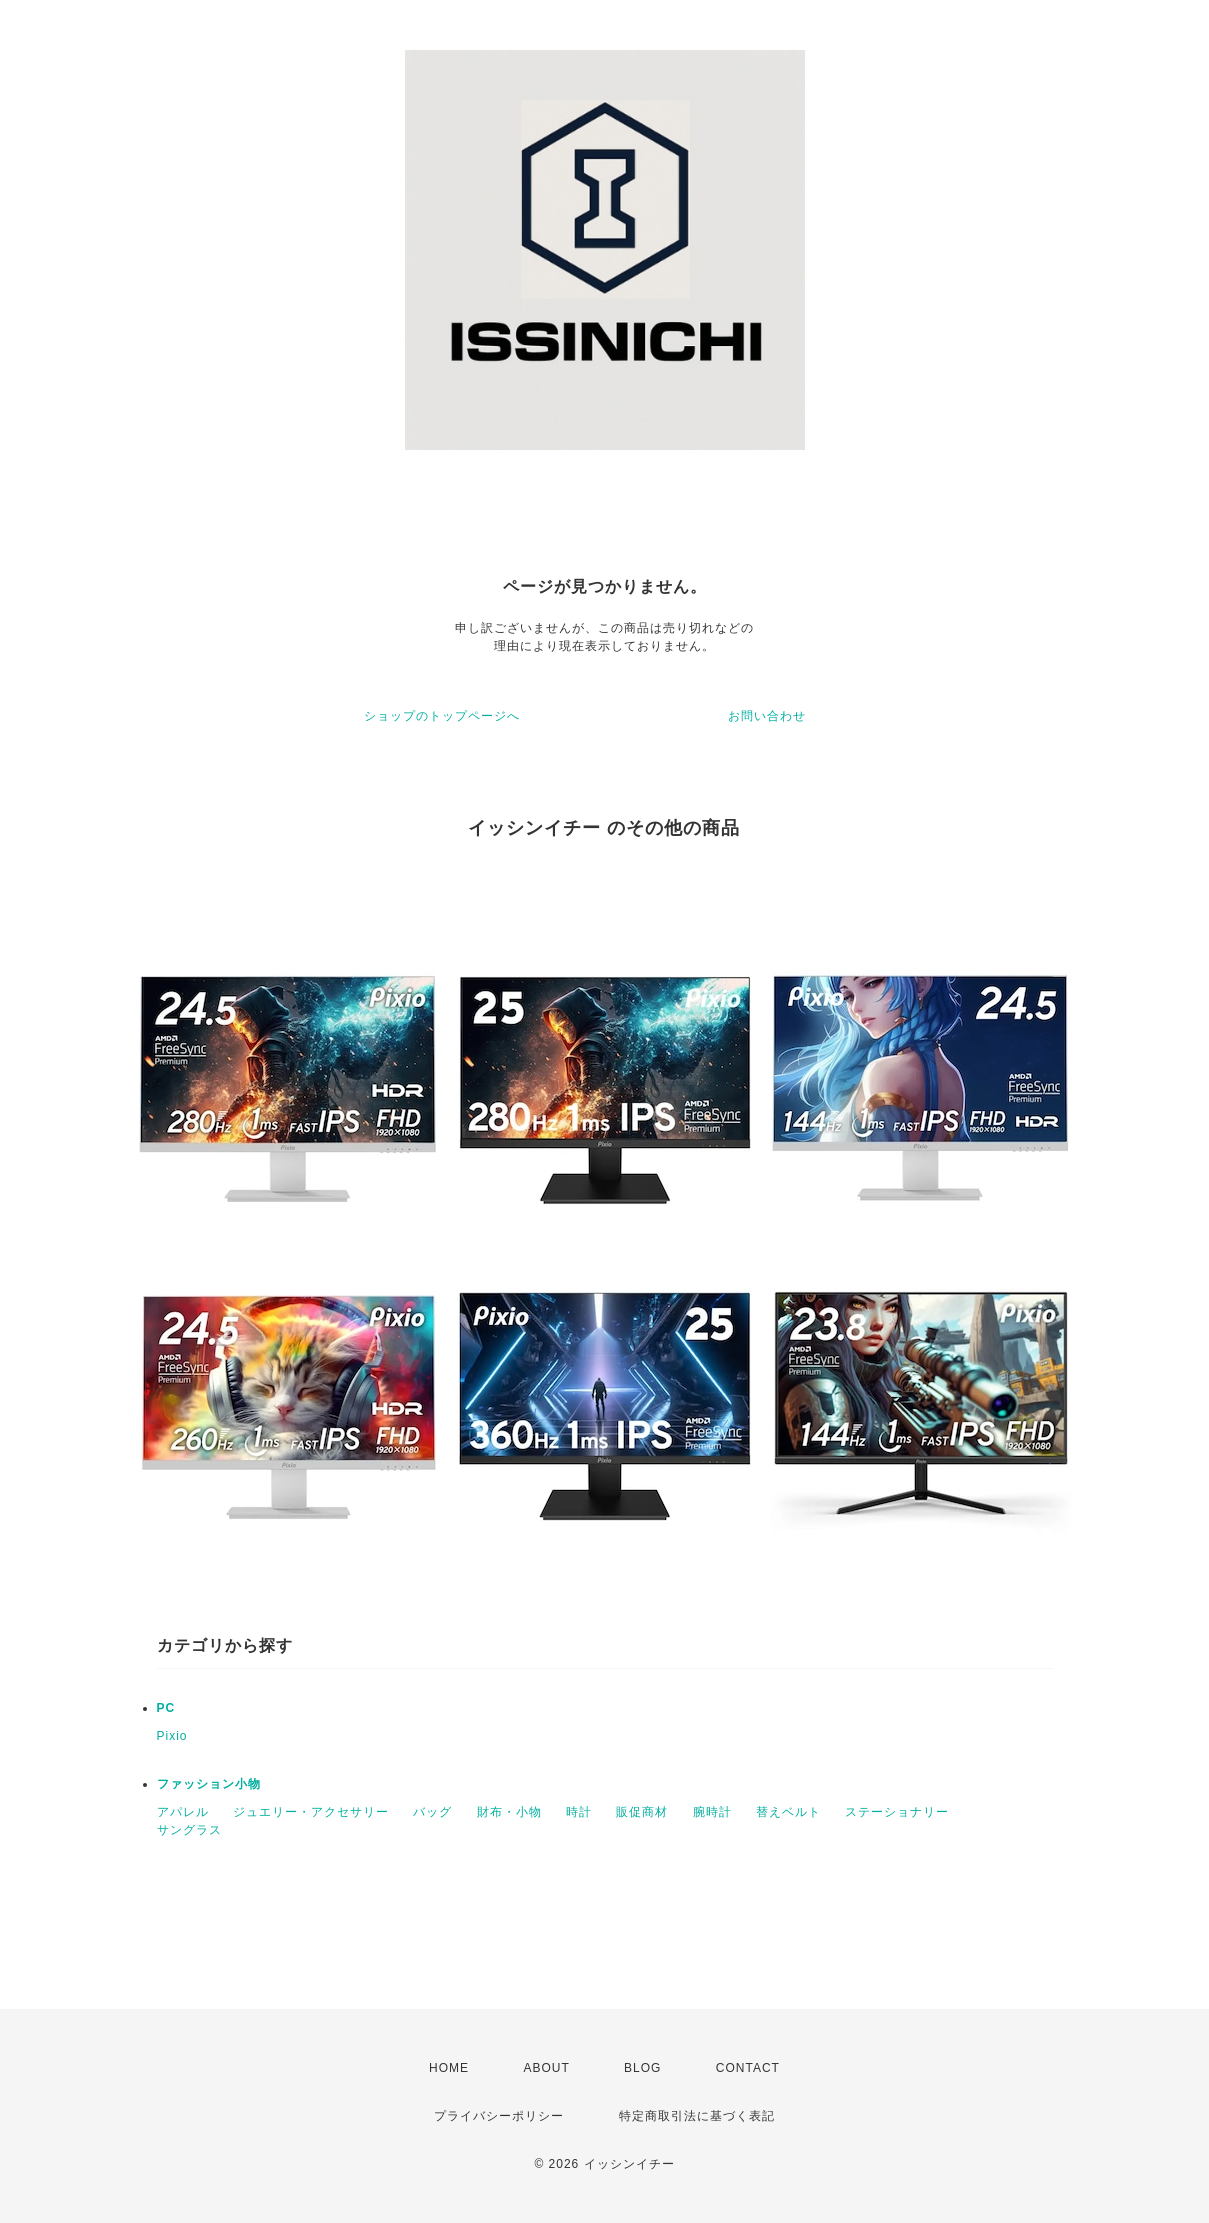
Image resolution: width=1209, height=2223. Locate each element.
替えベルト (788, 1812)
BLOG (642, 2068)
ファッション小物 (209, 1784)
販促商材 (642, 1812)
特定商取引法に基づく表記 (697, 2116)
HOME (449, 2068)
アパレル (183, 1812)
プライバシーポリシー (499, 2116)
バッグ (432, 1812)
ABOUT (546, 2068)
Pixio (172, 1736)
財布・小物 (509, 1812)
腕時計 (712, 1812)
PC (166, 1708)
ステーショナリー (897, 1812)
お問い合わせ (767, 716)
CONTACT (748, 2068)
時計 (579, 1812)
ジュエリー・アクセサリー (311, 1812)
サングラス (189, 1830)
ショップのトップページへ (442, 716)
